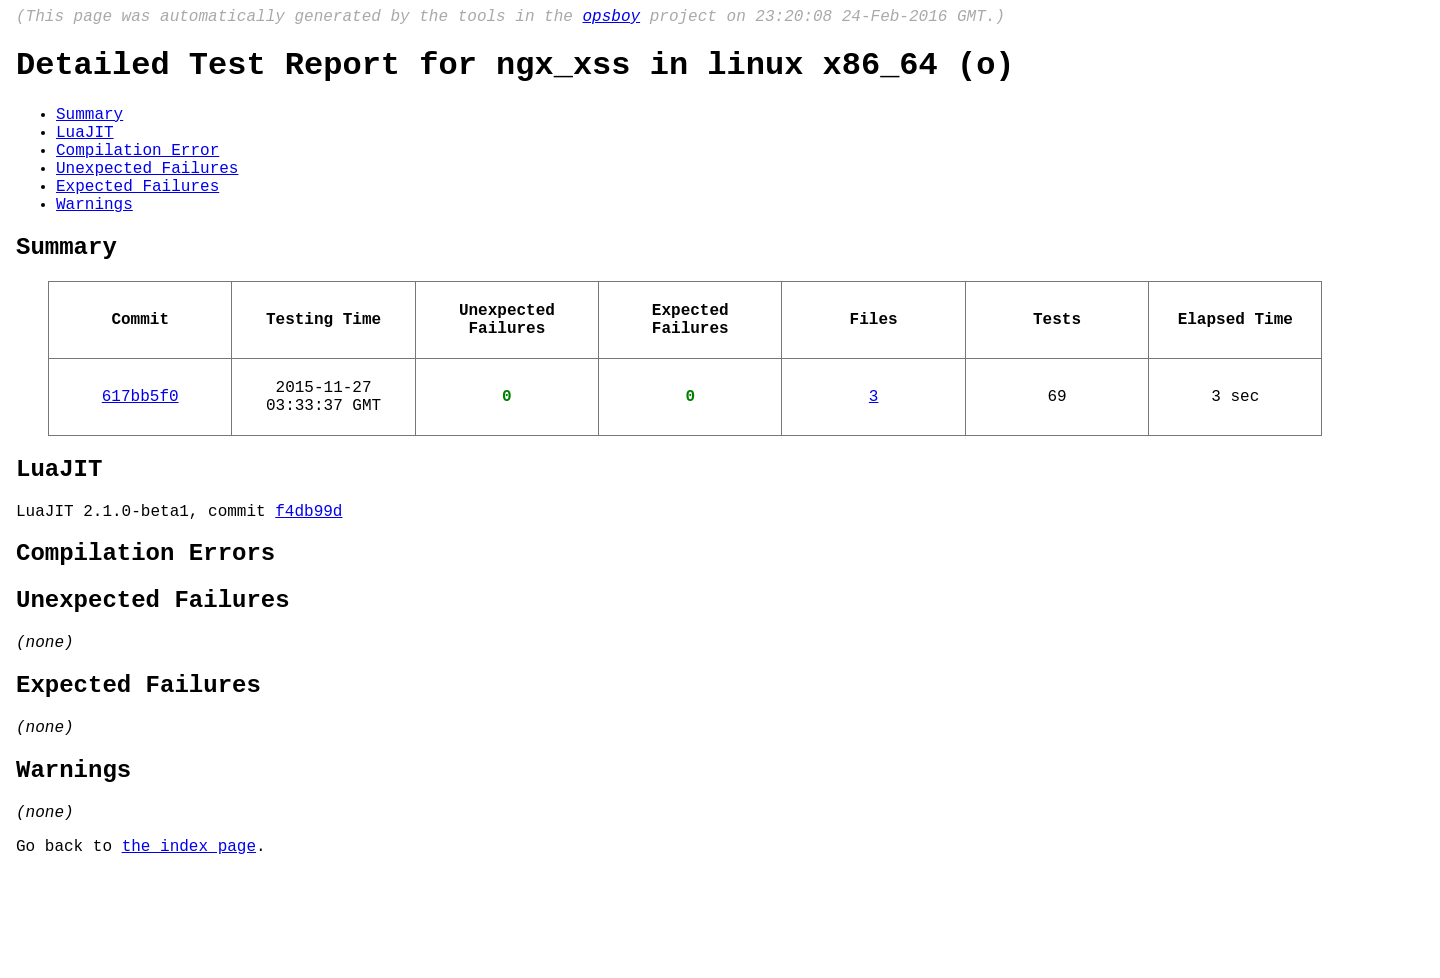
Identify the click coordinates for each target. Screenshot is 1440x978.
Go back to (69, 951)
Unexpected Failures (147, 193)
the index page (189, 951)
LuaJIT (85, 149)
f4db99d (308, 576)
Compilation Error (137, 171)
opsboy (611, 19)
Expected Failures (137, 215)
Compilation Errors (145, 622)
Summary (89, 127)
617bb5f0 (140, 449)
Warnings (94, 237)
